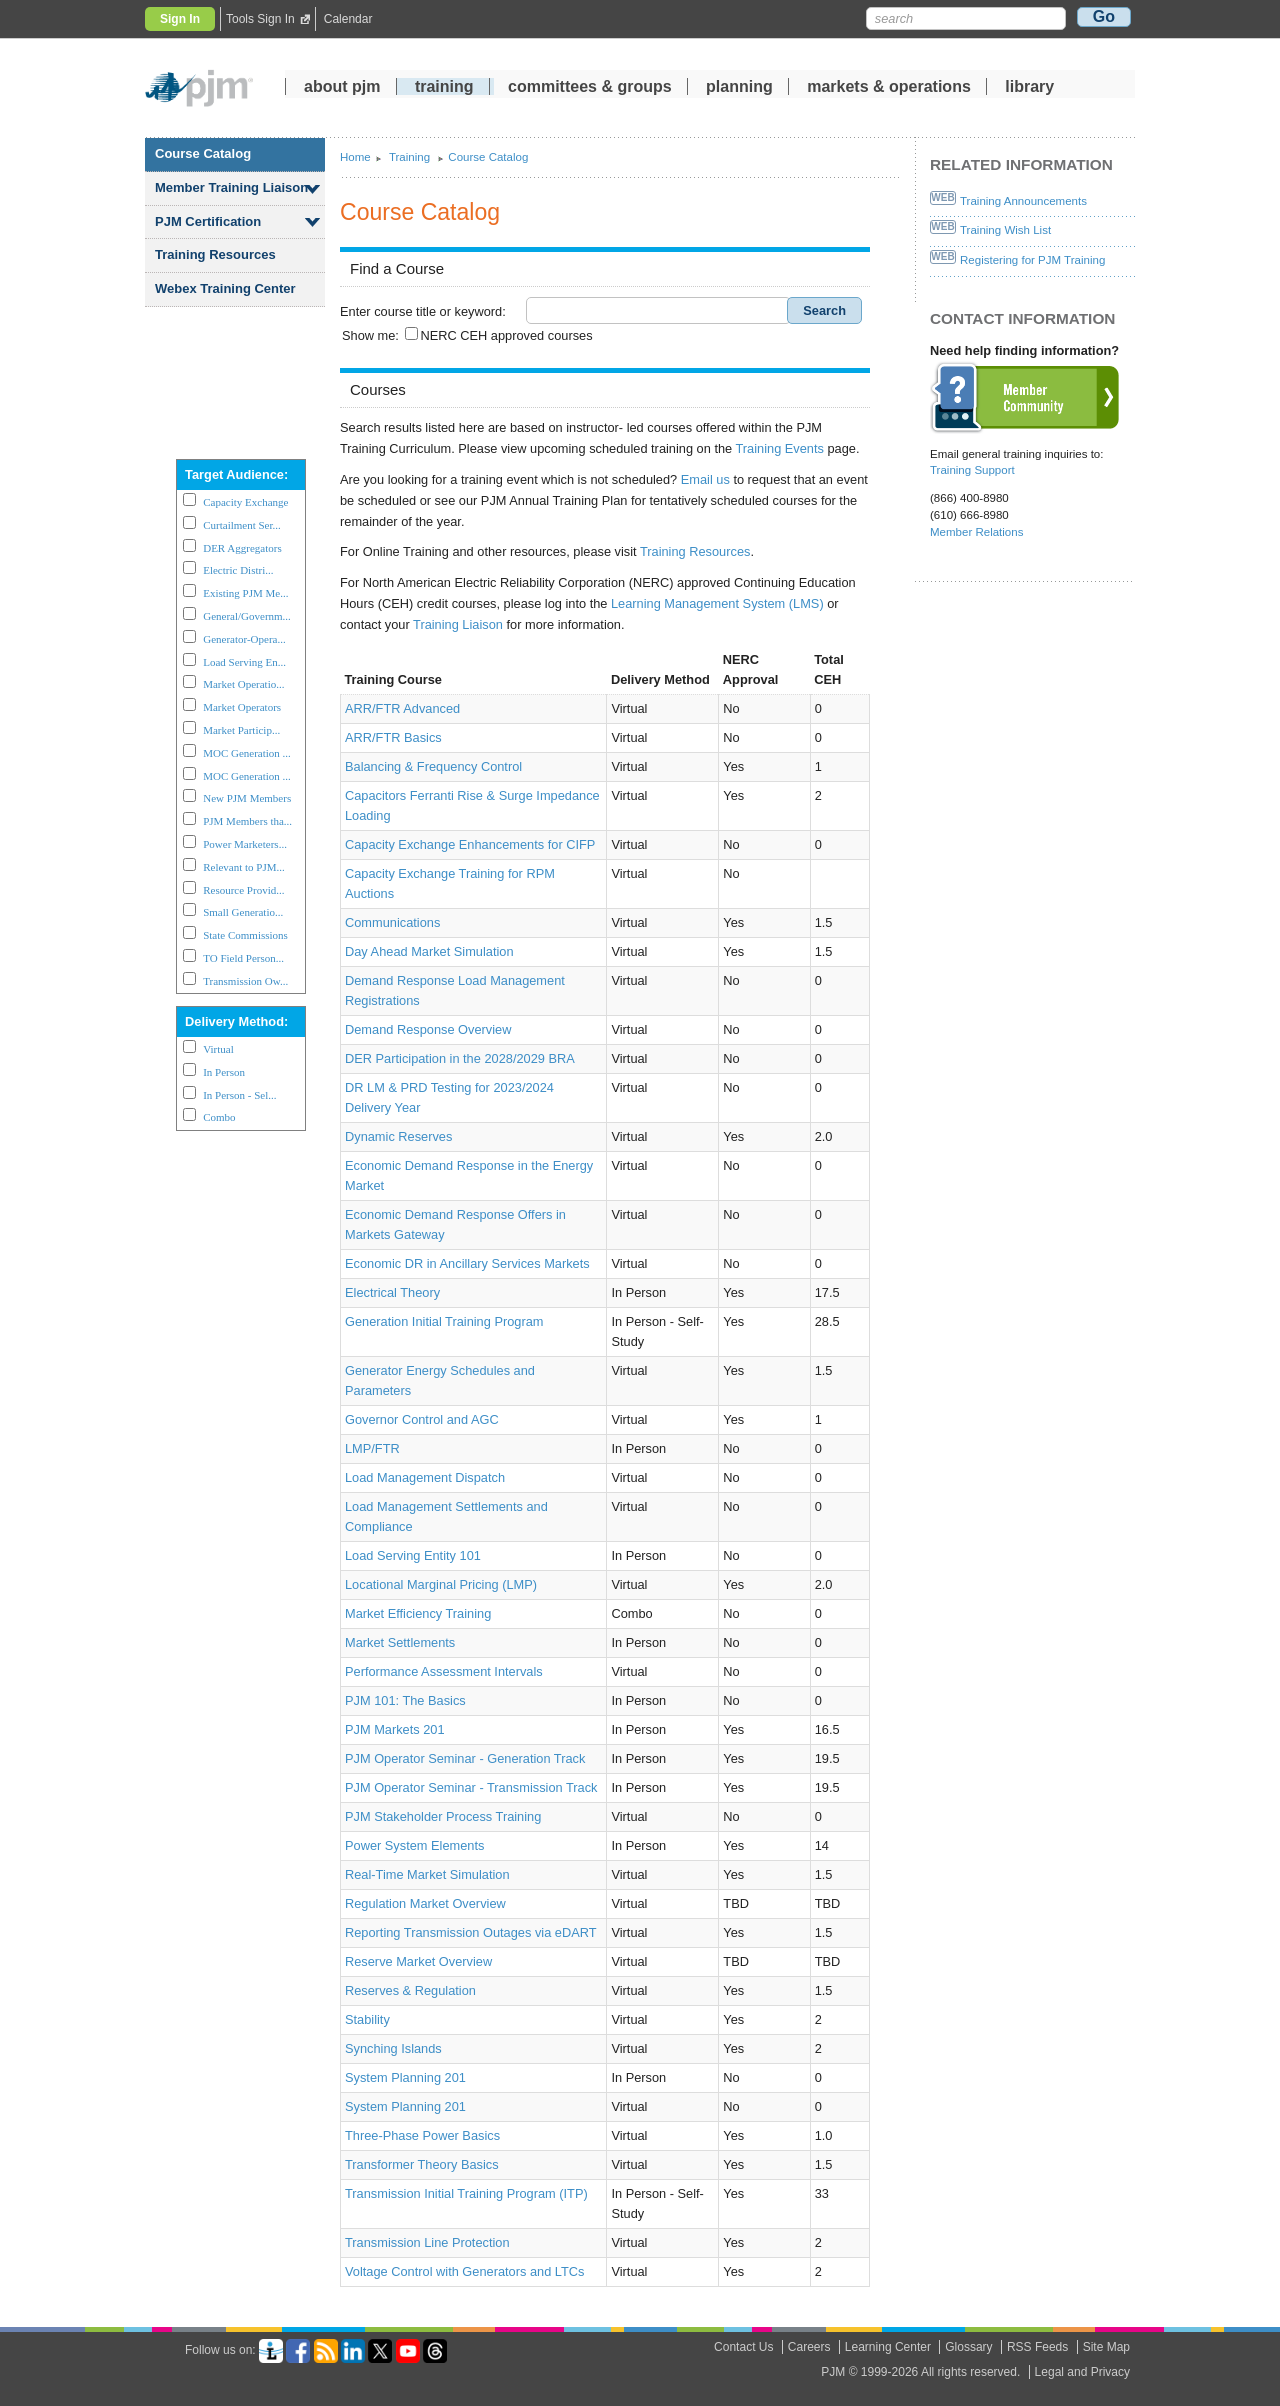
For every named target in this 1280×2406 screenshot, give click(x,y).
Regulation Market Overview (425, 1903)
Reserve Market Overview (418, 1961)
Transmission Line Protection (427, 2242)
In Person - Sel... (239, 1095)
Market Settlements (400, 1642)
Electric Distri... (238, 570)
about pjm (342, 89)
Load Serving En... (244, 662)
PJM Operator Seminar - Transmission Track (471, 1787)
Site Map (1106, 2347)
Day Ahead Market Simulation (429, 951)
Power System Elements (414, 1845)
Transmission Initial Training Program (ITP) (466, 2193)
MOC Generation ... (247, 753)
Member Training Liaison (231, 187)
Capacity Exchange (245, 502)
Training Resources (215, 254)
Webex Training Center (225, 288)
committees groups (590, 89)
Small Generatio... (243, 912)
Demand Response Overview (428, 1029)
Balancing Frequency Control (433, 766)
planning (739, 89)
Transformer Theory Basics (422, 2164)
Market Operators (242, 707)
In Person (224, 1072)
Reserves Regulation (410, 1990)
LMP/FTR (372, 1448)
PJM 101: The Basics (405, 1700)
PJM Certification (208, 221)
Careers (809, 2347)
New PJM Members (247, 798)
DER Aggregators (242, 548)
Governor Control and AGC (422, 1419)
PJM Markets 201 (395, 1729)
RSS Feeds (1037, 2347)
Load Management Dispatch (425, 1477)
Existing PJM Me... (245, 593)
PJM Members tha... (247, 821)
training (446, 89)
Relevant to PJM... (244, 867)
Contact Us (743, 2347)
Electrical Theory (392, 1292)
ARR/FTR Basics (393, 737)
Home (355, 157)
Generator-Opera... (244, 639)
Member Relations (976, 532)
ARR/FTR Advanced (402, 708)
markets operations (889, 89)
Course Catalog (203, 153)
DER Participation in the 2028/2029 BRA (460, 1058)
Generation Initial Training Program (444, 1321)
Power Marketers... (245, 844)
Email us (705, 479)
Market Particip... (241, 730)
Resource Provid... (243, 890)
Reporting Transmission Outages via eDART (471, 1932)
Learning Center (888, 2347)
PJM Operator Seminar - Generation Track (465, 1758)
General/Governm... (247, 616)
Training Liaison (458, 624)
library (1029, 89)
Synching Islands (393, 2048)
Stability (367, 2019)
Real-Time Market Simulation (427, 1874)
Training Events (780, 448)
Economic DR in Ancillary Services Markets (467, 1263)
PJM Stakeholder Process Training (443, 1816)
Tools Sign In (260, 19)
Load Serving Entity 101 (413, 1555)
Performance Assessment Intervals (444, 1671)
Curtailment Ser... (242, 525)
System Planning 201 (405, 2077)
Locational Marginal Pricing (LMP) (441, 1584)
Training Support (972, 470)
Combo (219, 1117)
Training (411, 157)
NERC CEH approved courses (506, 335)
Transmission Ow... (245, 981)
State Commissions (245, 935)
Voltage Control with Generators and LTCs (464, 2271)
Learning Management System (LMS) (717, 603)
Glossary (968, 2347)
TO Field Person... (243, 958)
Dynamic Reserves (398, 1136)
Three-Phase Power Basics (422, 2135)
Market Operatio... (243, 684)
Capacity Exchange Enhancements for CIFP (470, 844)
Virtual (218, 1049)
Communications (392, 922)
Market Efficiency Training (418, 1613)
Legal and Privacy (1082, 2372)
